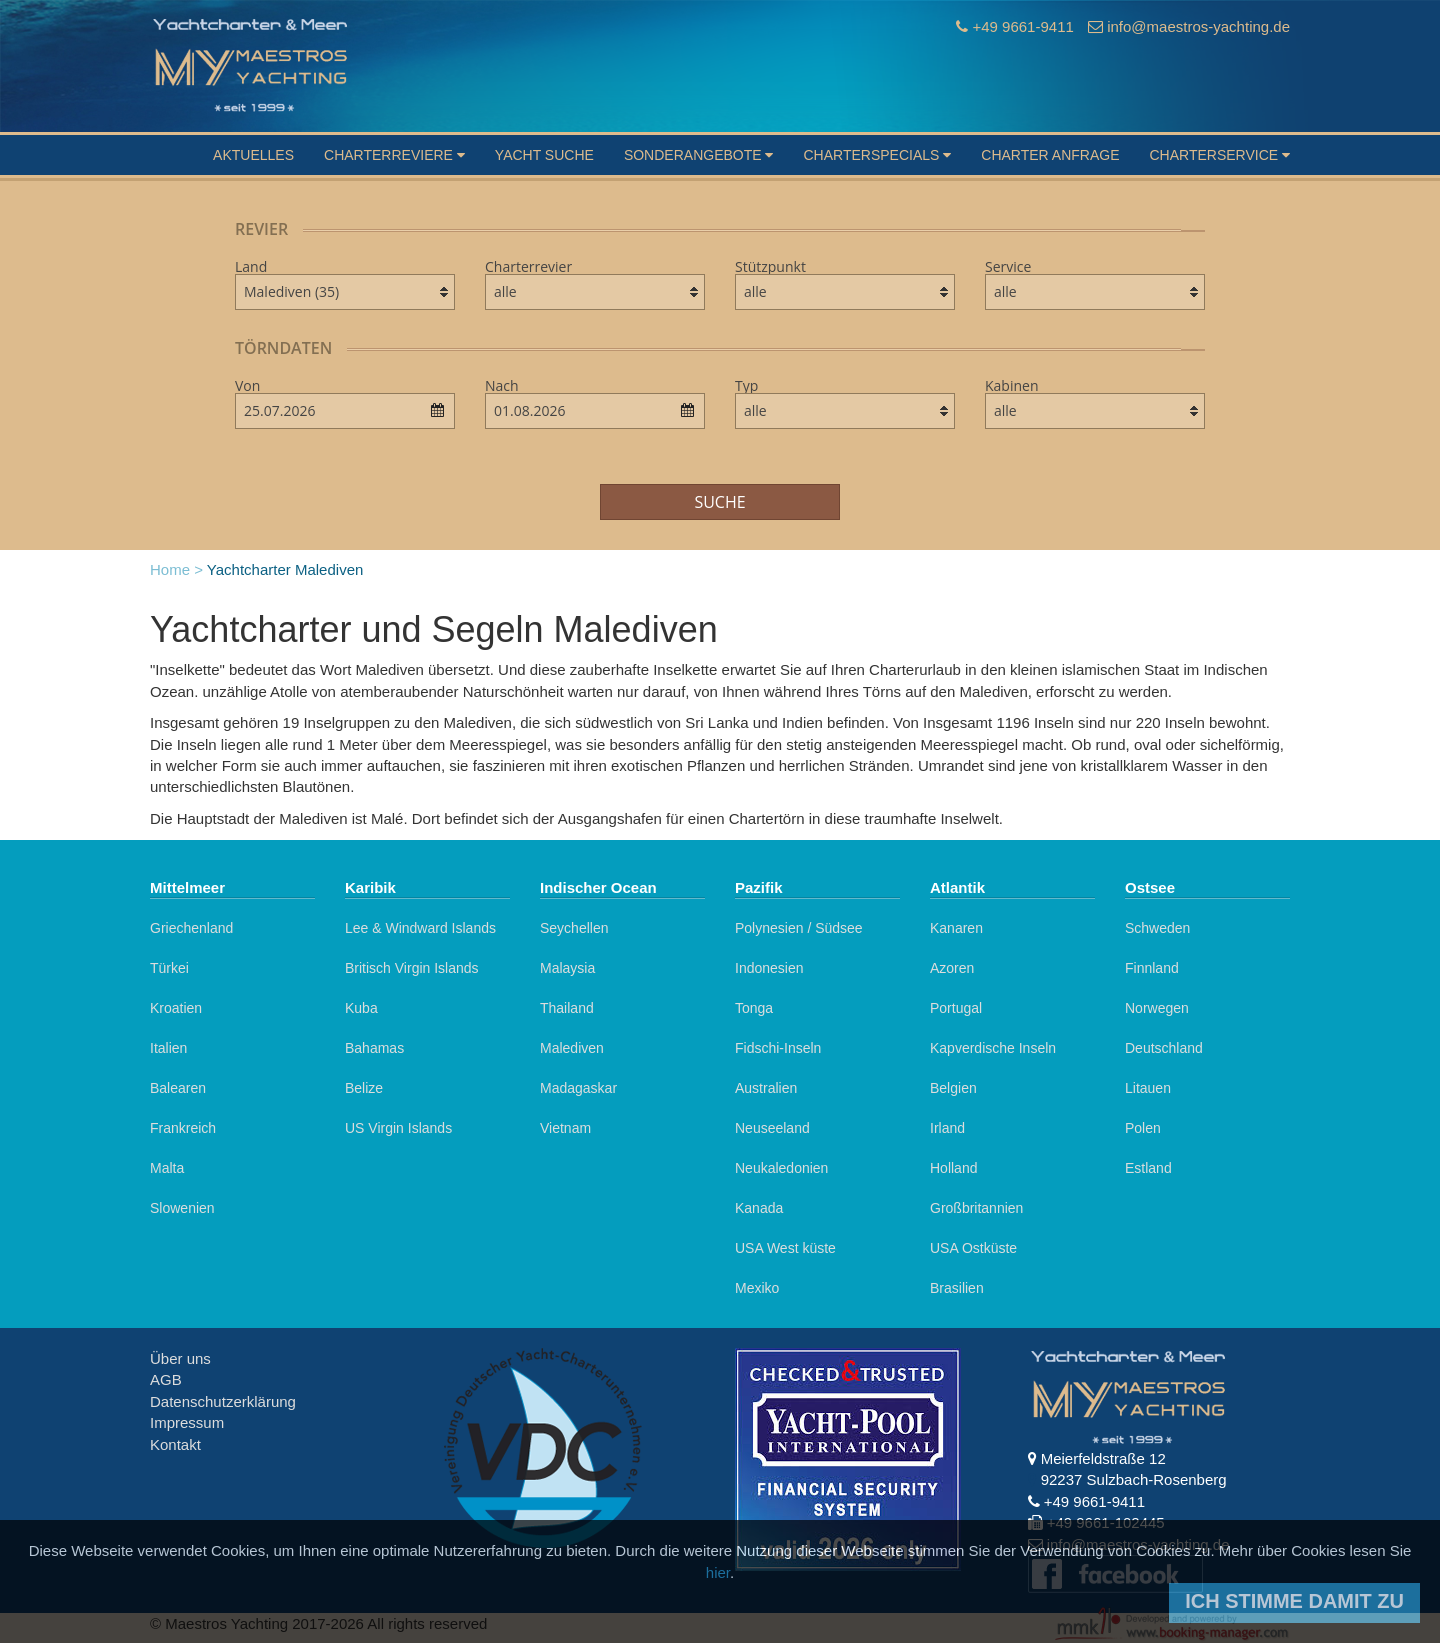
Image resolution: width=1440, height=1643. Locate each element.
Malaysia (567, 968)
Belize (364, 1088)
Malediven (572, 1048)
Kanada (759, 1208)
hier (718, 1572)
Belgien (953, 1088)
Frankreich (183, 1128)
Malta (167, 1168)
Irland (947, 1128)
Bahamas (374, 1048)
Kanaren (956, 928)
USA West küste (785, 1248)
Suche (719, 502)
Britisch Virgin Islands (412, 968)
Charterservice (1219, 155)
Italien (168, 1048)
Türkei (169, 968)
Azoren (952, 968)
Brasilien (957, 1288)
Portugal (956, 1008)
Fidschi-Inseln (778, 1048)
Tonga (754, 1008)
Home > (176, 569)
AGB (166, 1379)
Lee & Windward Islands (420, 928)
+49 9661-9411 (1022, 26)
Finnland (1152, 968)
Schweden (1157, 928)
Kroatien (176, 1008)
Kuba (361, 1008)
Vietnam (565, 1128)
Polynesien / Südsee (799, 928)
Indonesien (769, 968)
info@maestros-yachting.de (1198, 26)
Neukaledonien (781, 1168)
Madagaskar (578, 1088)
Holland (953, 1168)
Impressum (187, 1422)
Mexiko (757, 1288)
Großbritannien (976, 1208)
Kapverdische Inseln (993, 1048)
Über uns (180, 1358)
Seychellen (574, 928)
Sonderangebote (699, 155)
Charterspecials (877, 155)
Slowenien (182, 1208)
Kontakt (175, 1444)
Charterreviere (394, 155)
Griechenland (191, 928)
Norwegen (1157, 1008)
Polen (1143, 1128)
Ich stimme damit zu (1294, 1601)
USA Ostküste (973, 1248)
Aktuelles (253, 155)
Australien (766, 1088)
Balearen (178, 1088)
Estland (1148, 1168)
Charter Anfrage (1050, 155)
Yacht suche (544, 155)
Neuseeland (772, 1128)
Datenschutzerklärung (223, 1401)
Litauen (1148, 1088)
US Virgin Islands (398, 1128)
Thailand (567, 1008)
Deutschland (1164, 1048)
